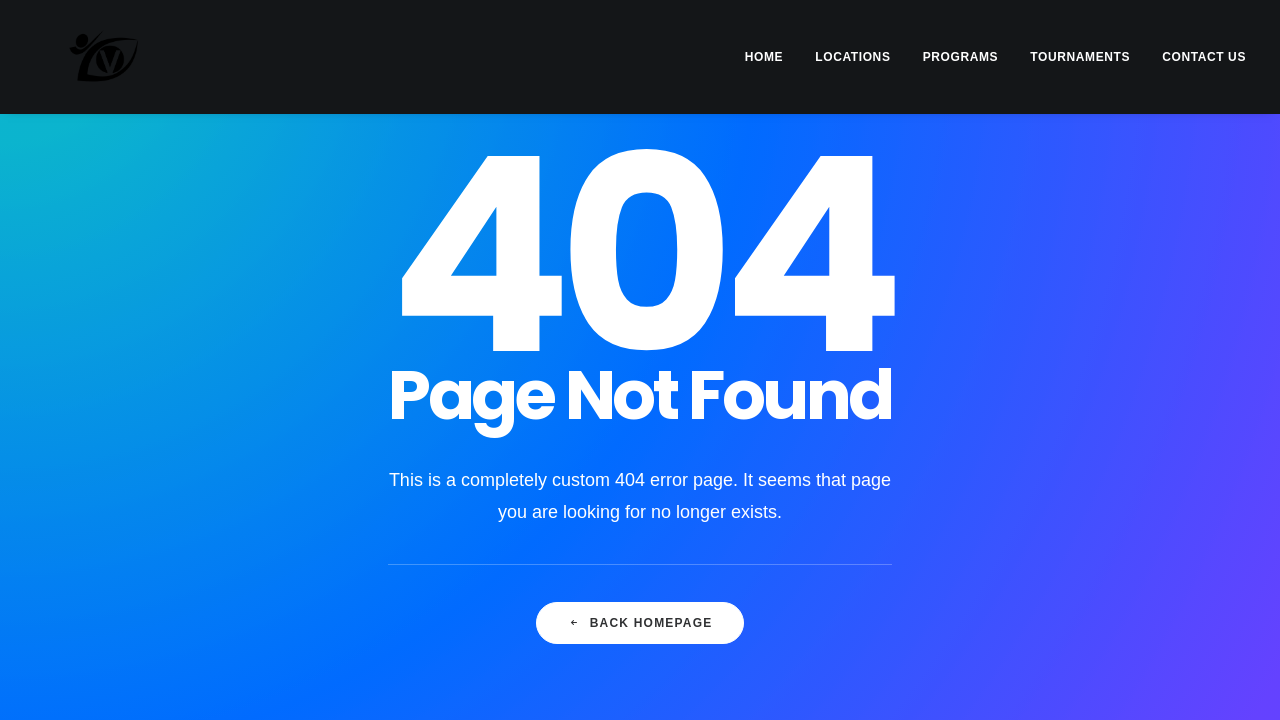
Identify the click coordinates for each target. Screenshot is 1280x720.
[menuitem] (771, 57)
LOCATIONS (852, 57)
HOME (764, 57)
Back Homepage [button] (640, 623)
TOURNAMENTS (1080, 57)
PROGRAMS (960, 57)
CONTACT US (1204, 57)
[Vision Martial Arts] (72, 57)
